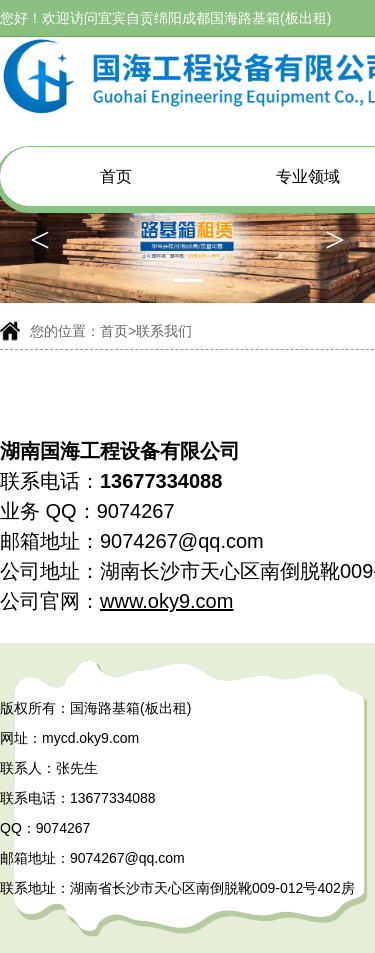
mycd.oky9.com (90, 738)
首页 (116, 176)
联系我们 (164, 331)
